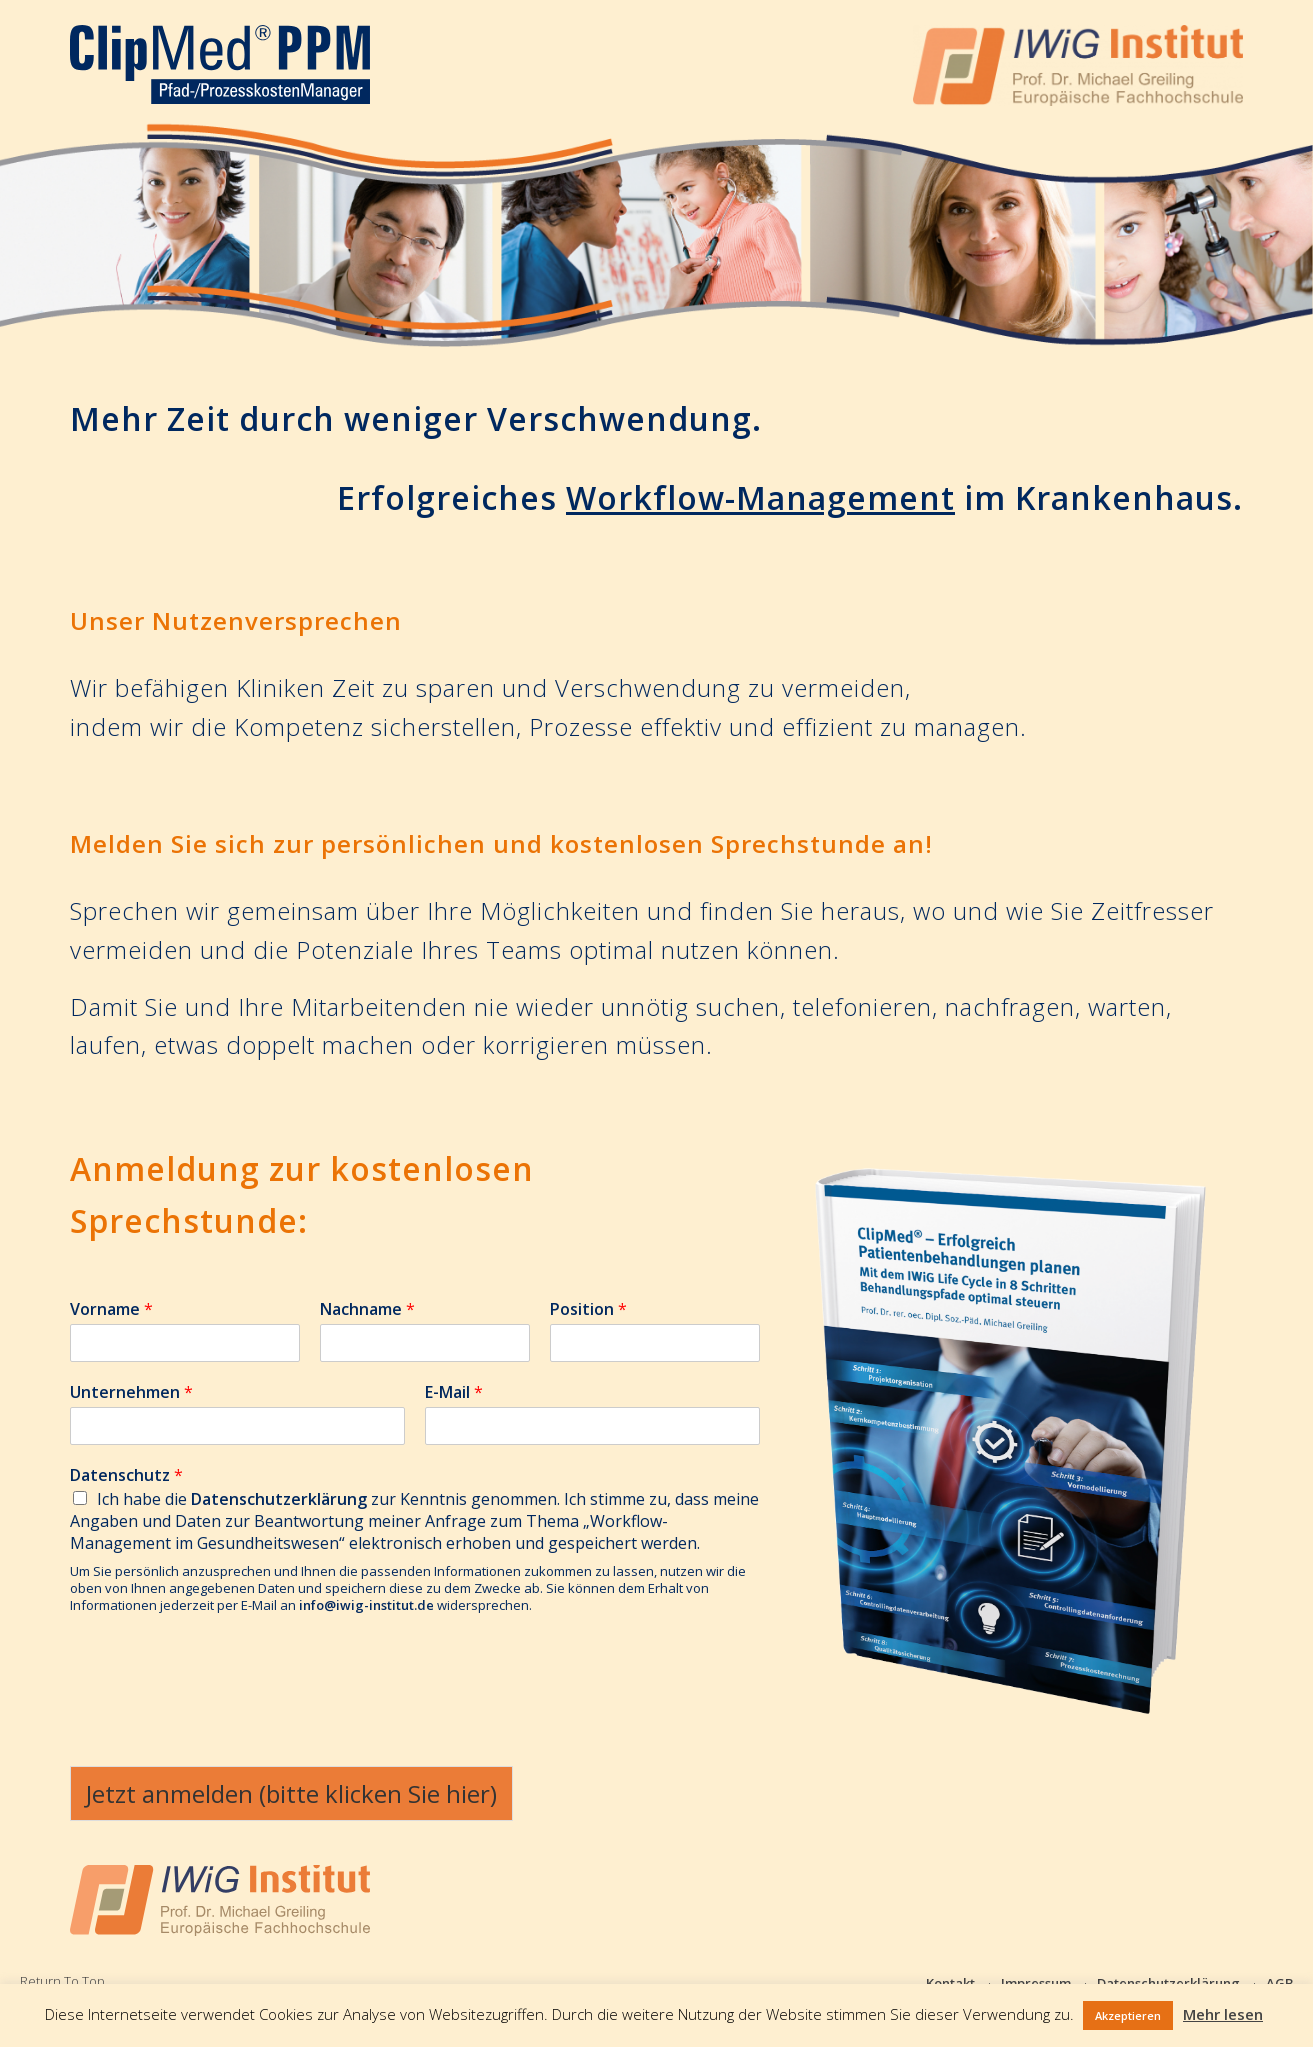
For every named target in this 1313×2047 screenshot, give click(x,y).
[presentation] (222, 1709)
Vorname (111, 1309)
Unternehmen (131, 1392)
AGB (1279, 1983)
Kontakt (950, 1983)
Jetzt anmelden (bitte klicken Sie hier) (291, 1793)
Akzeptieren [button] (1128, 2015)
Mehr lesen (1223, 2014)
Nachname (367, 1309)
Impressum (1036, 1983)
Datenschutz (126, 1475)
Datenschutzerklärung (1168, 1983)
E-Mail (454, 1392)
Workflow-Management (760, 497)
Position (588, 1309)
